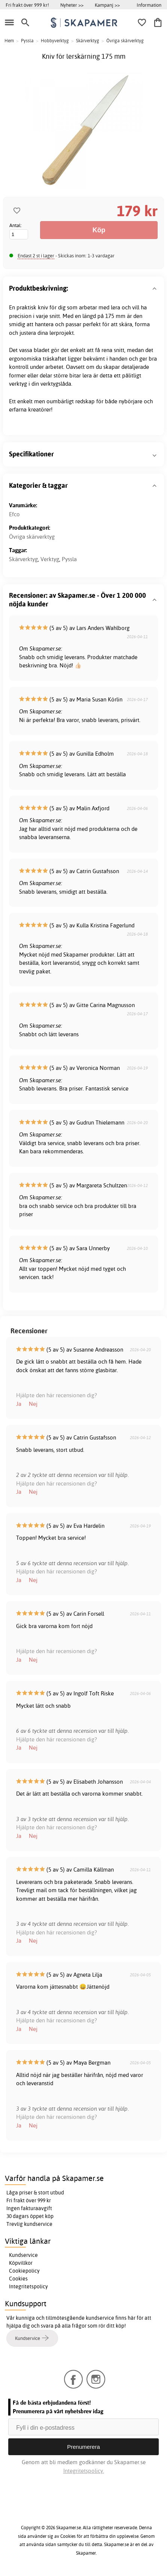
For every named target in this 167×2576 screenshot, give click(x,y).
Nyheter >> (72, 5)
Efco (14, 514)
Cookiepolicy (24, 2270)
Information (149, 5)
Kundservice (23, 2255)
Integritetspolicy (28, 2286)
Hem (9, 40)
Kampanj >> (107, 5)
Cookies (18, 2278)
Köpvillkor (21, 2263)
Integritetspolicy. (83, 2470)
